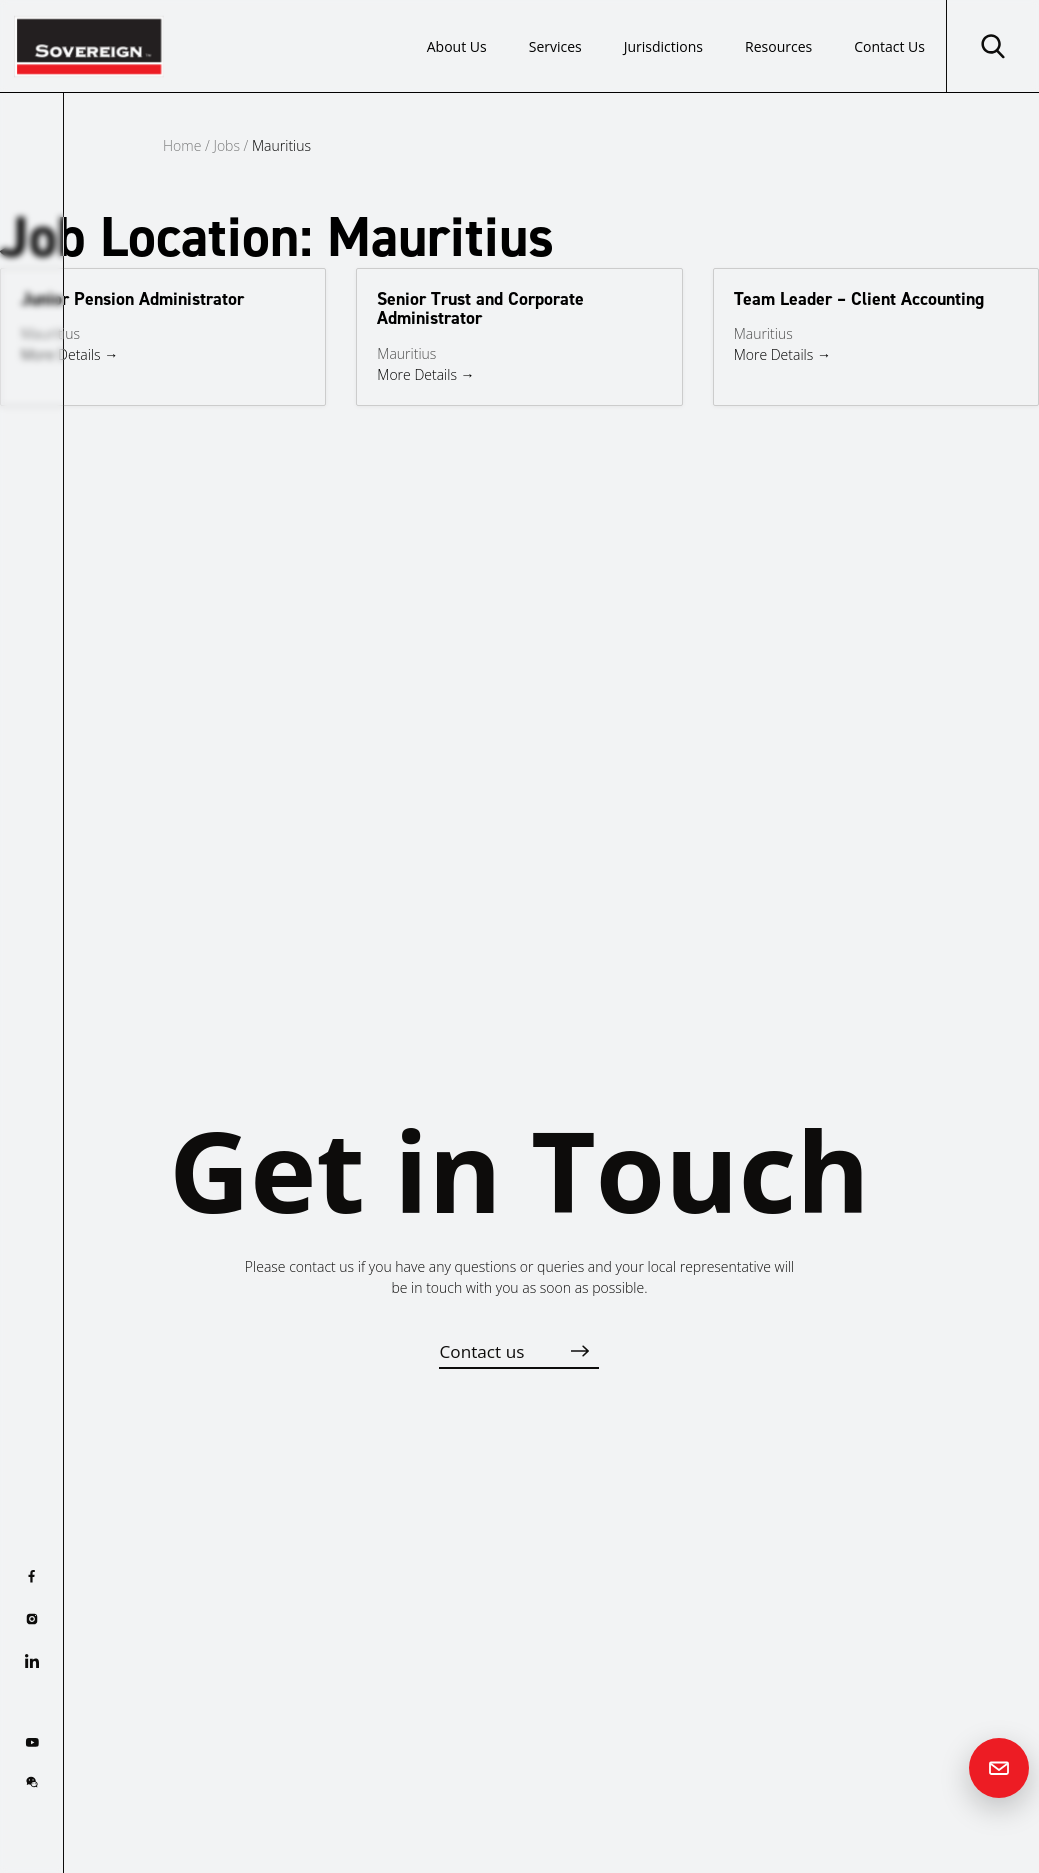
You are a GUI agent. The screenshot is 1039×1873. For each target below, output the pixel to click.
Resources (778, 46)
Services (555, 46)
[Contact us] (999, 1768)
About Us (457, 46)
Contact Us (889, 46)
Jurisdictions (663, 46)
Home (182, 145)
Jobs (226, 145)
